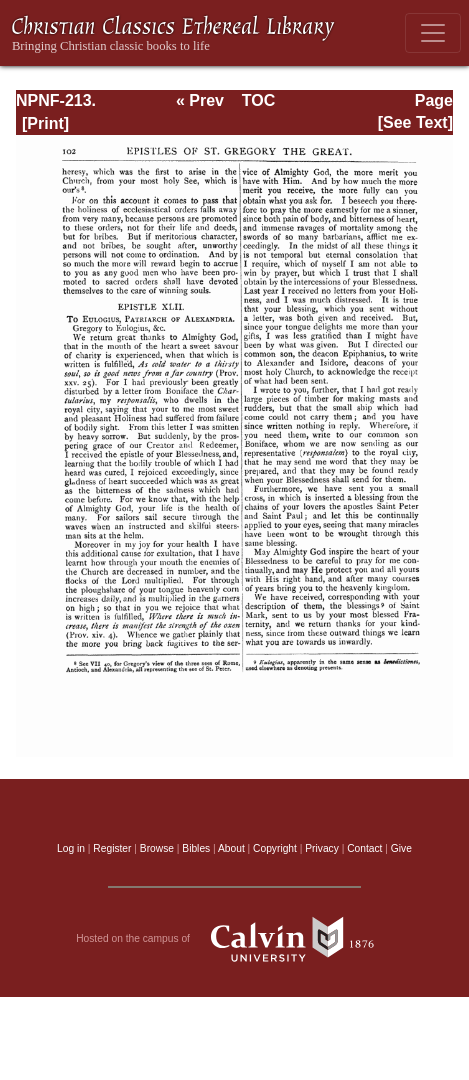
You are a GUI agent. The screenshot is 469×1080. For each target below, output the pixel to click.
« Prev (200, 100)
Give (401, 848)
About (231, 848)
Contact (364, 848)
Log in (71, 848)
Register (112, 848)
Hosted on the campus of (234, 939)
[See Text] (415, 122)
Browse (157, 848)
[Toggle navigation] (433, 33)
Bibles (196, 848)
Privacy (322, 848)
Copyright (275, 848)
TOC (258, 100)
